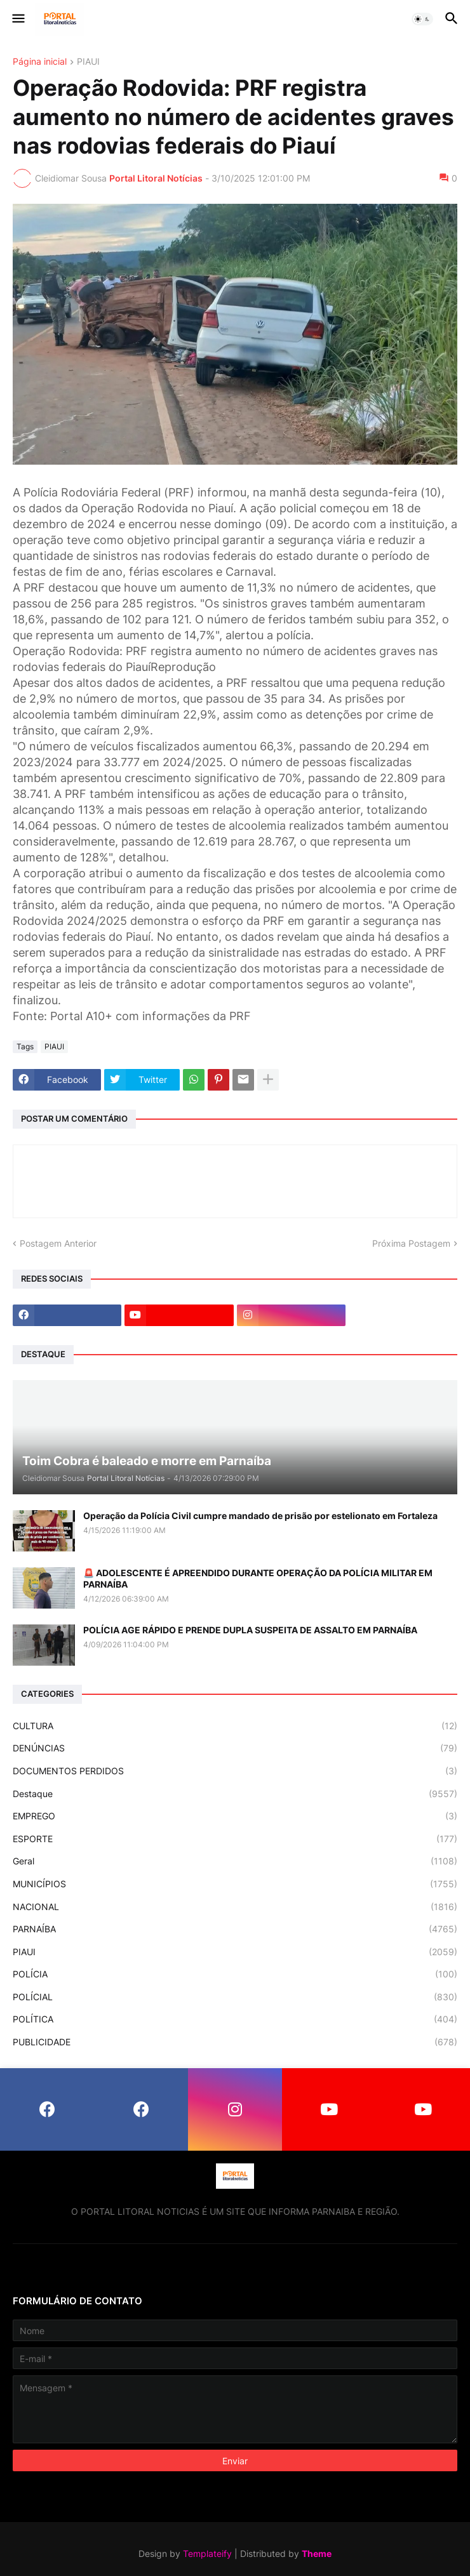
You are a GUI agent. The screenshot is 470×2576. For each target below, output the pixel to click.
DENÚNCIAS (235, 1748)
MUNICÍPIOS (235, 1884)
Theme (317, 2553)
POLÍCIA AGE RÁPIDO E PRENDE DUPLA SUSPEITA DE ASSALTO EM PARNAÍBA (250, 1629)
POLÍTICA (235, 2019)
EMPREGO (235, 1816)
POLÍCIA (235, 1974)
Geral (235, 1861)
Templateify (207, 2553)
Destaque (235, 1794)
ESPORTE (235, 1839)
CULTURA (235, 1726)
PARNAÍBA (235, 1929)
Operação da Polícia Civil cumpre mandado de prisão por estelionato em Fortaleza (260, 1515)
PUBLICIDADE (235, 2042)
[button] (17, 19)
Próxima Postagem (411, 1243)
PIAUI (88, 62)
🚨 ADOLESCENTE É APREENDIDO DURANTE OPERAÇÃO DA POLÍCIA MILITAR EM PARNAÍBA (258, 1578)
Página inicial (40, 62)
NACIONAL (235, 1907)
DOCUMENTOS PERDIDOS (235, 1771)
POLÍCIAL (235, 1997)
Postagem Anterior (58, 1243)
